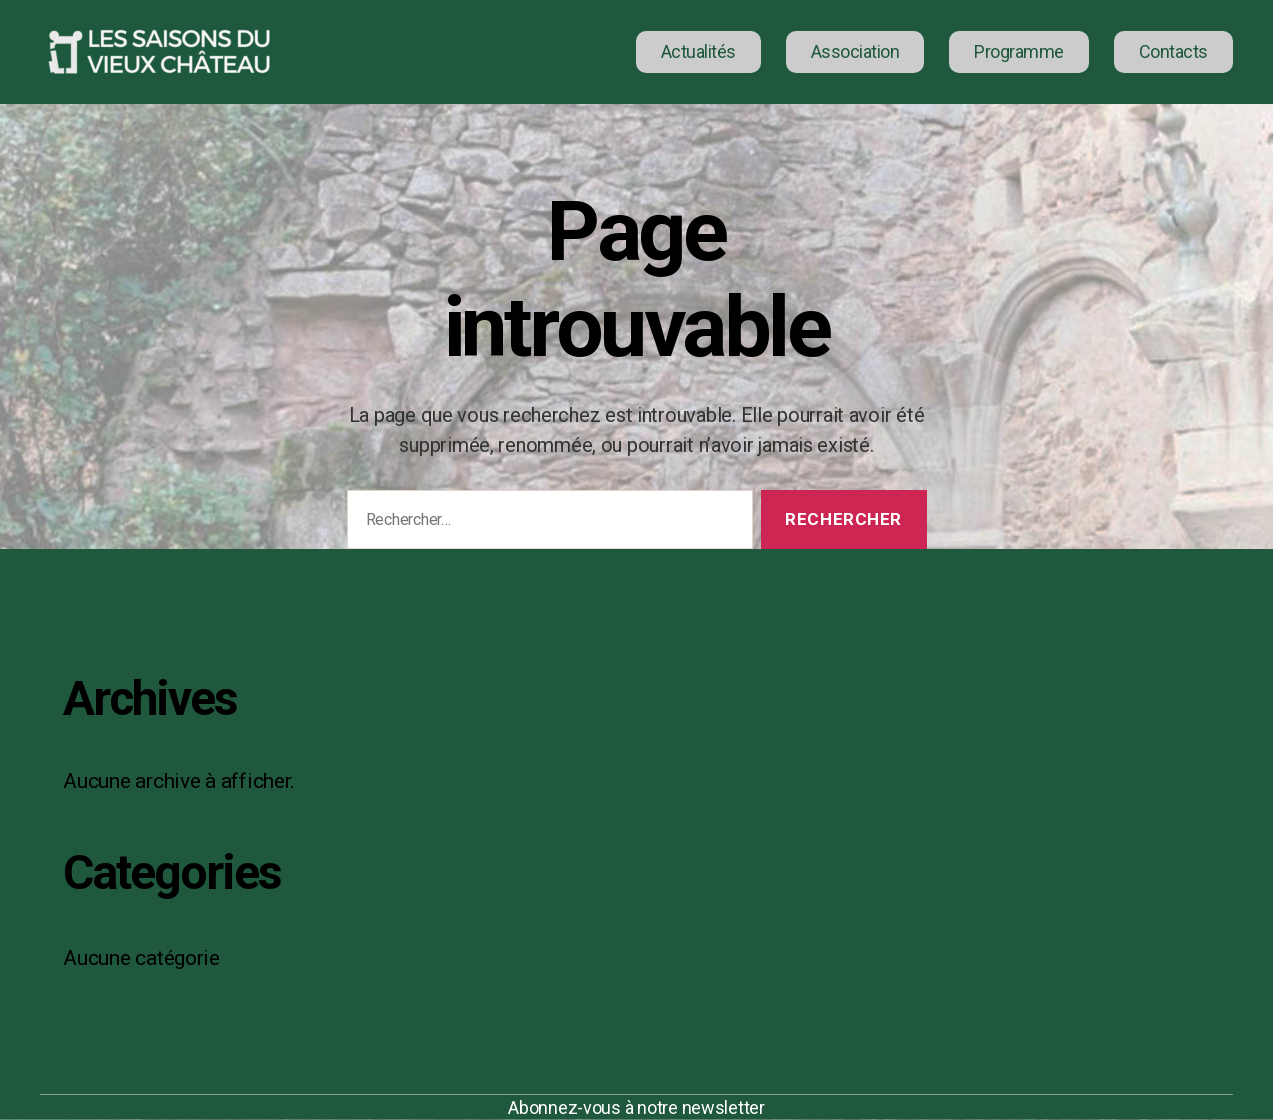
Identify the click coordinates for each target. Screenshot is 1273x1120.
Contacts (1173, 51)
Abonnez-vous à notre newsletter (636, 1107)
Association (855, 51)
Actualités (698, 51)
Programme (1019, 51)
